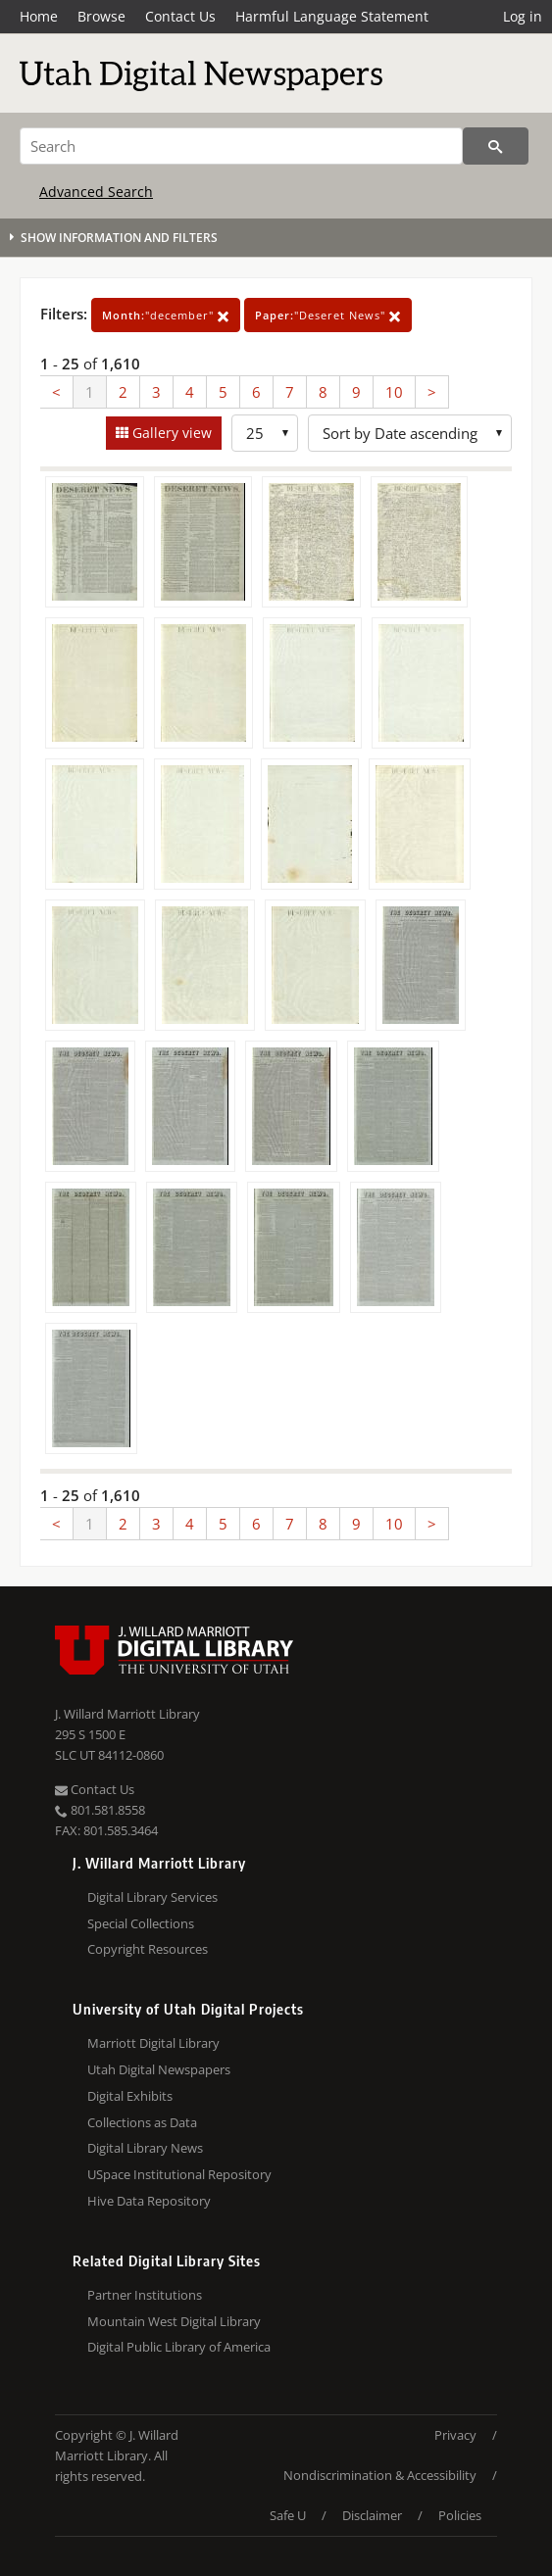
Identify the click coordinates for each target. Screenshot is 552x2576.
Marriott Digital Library (153, 2043)
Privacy (455, 2435)
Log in (522, 16)
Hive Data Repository (149, 2201)
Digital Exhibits (130, 2096)
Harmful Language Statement (331, 16)
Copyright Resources (147, 1949)
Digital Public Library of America (179, 2347)
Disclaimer (372, 2515)
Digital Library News (145, 2148)
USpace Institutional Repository (179, 2174)
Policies (459, 2515)
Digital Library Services (152, 1897)
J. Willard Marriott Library (127, 1714)
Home (39, 16)
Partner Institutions (144, 2295)
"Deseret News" (328, 315)
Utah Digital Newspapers (158, 2069)
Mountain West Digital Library (174, 2321)
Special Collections (140, 1923)
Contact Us (180, 16)
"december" (165, 315)
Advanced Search (96, 191)
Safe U (288, 2515)
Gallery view (170, 432)
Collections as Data (142, 2122)
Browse (101, 16)
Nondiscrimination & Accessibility (380, 2475)
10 (394, 392)
